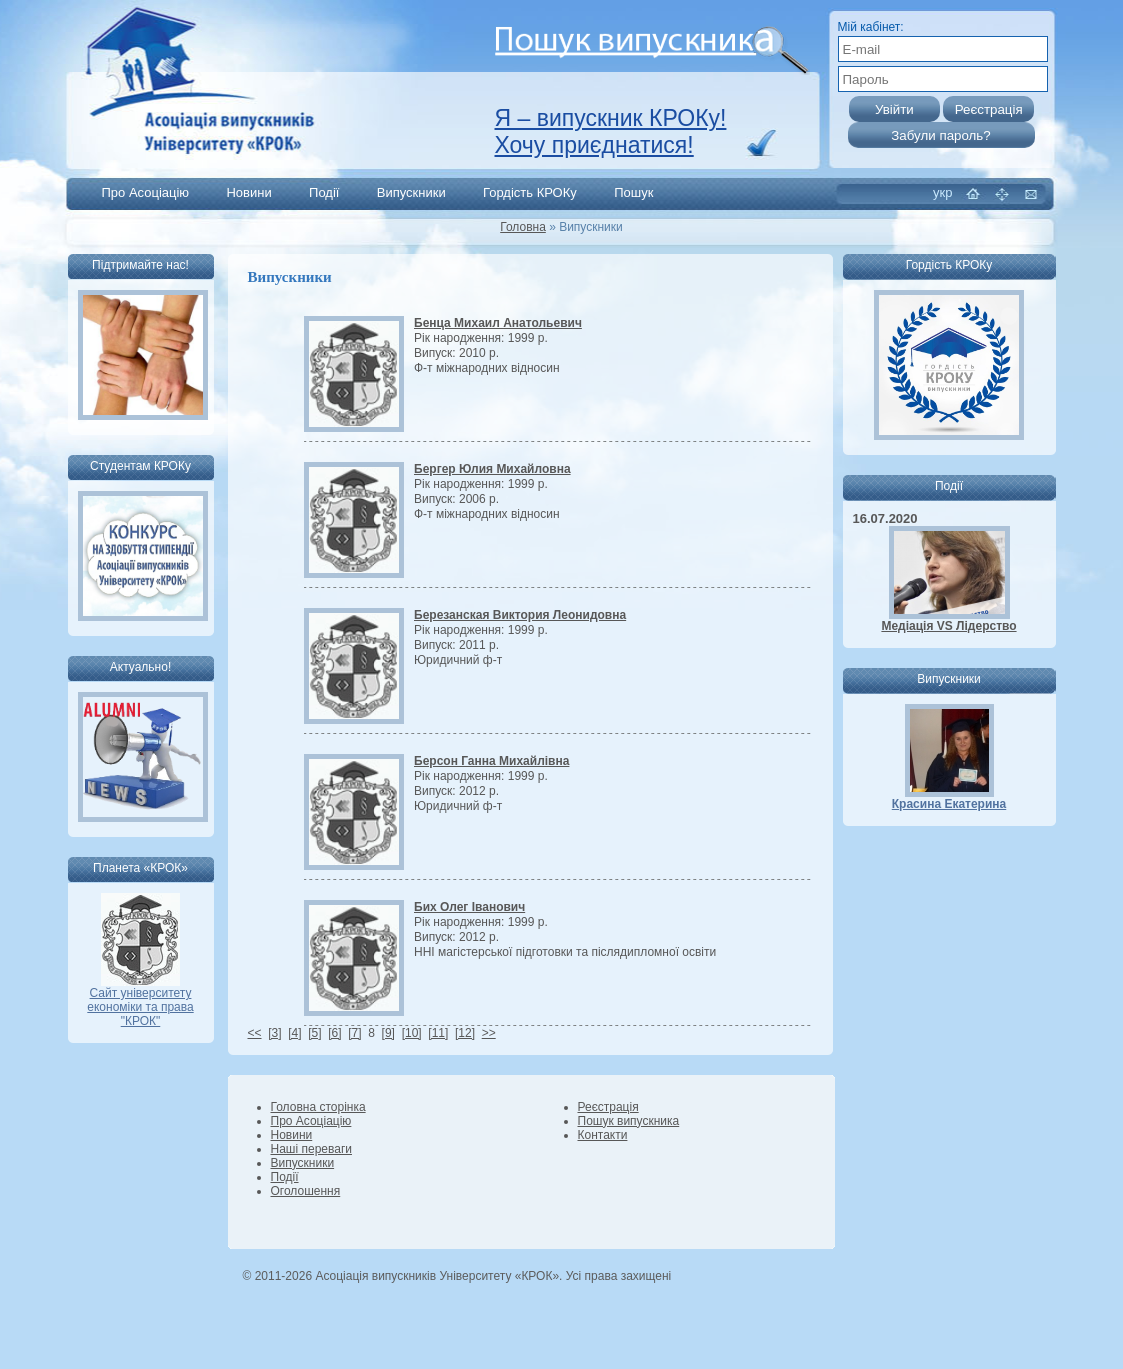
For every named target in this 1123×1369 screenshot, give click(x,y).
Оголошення (306, 1191)
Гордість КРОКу (530, 192)
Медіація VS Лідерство (948, 626)
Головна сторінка (318, 1107)
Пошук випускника (629, 1121)
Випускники (411, 192)
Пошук (633, 192)
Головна (523, 227)
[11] (438, 1033)
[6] (334, 1033)
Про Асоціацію (146, 192)
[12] (465, 1033)
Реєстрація (608, 1107)
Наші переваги (311, 1149)
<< (255, 1033)
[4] (294, 1033)
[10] (412, 1033)
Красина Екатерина (949, 804)
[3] (274, 1033)
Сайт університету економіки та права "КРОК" (140, 1001)
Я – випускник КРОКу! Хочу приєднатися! (611, 131)
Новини (248, 192)
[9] (388, 1033)
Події (324, 192)
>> (489, 1033)
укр (942, 192)
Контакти (603, 1135)
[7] (354, 1033)
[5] (314, 1033)
